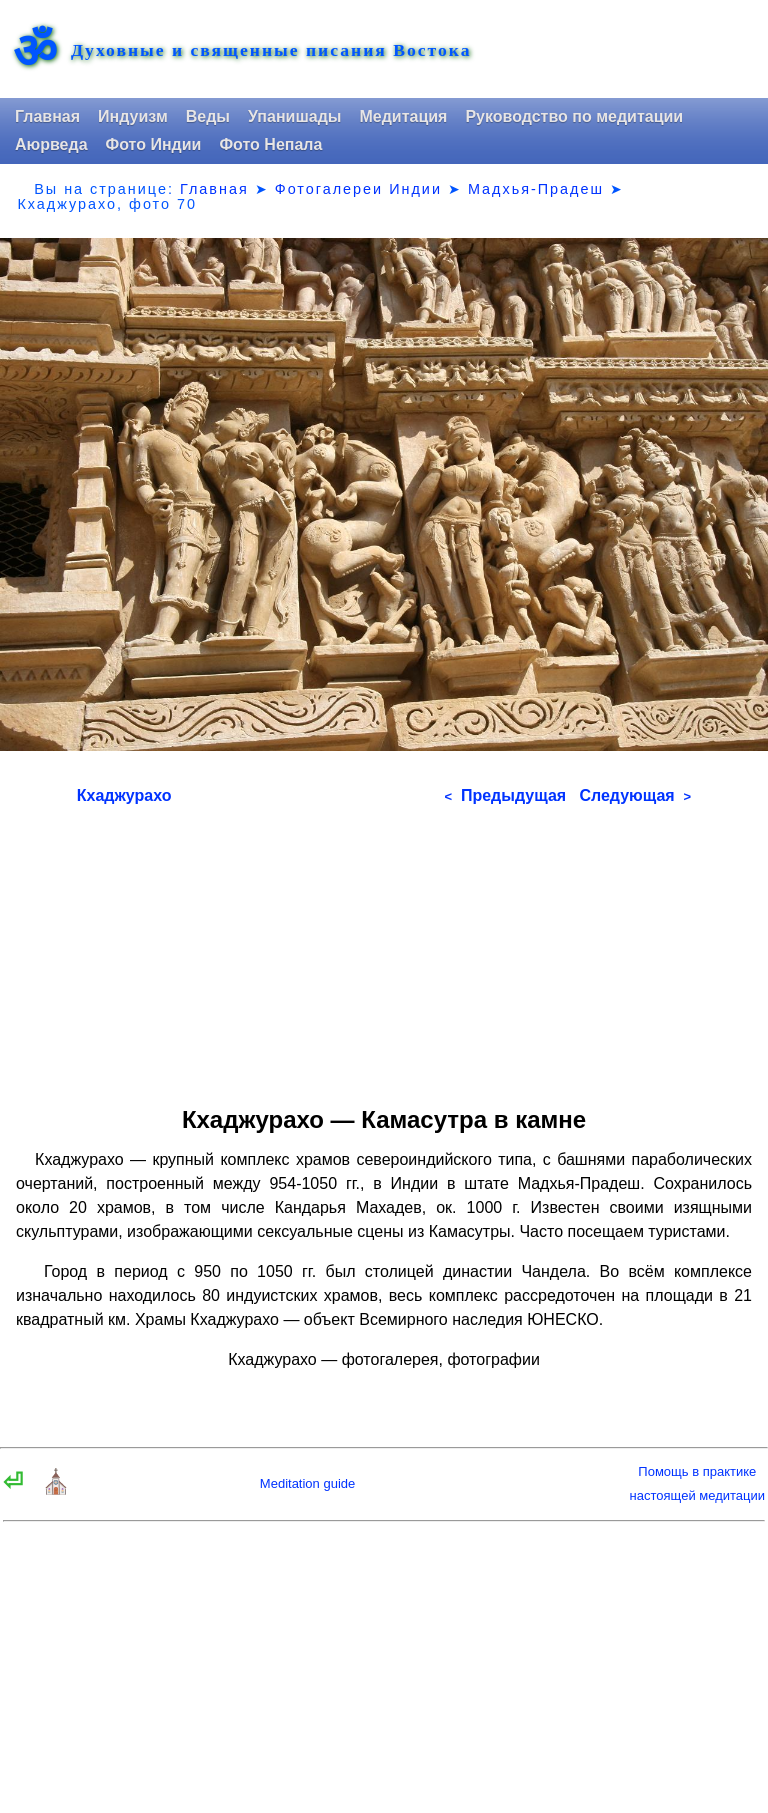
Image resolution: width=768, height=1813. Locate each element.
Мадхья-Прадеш (536, 189)
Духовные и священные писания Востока (271, 51)
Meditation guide (307, 1483)
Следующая (635, 795)
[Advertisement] (384, 949)
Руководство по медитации (574, 116)
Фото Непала (270, 144)
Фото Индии (154, 144)
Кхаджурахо (124, 795)
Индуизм (133, 116)
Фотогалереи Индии (358, 189)
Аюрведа (51, 144)
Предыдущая (505, 795)
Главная (47, 116)
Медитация (403, 116)
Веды (208, 116)
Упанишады (294, 116)
